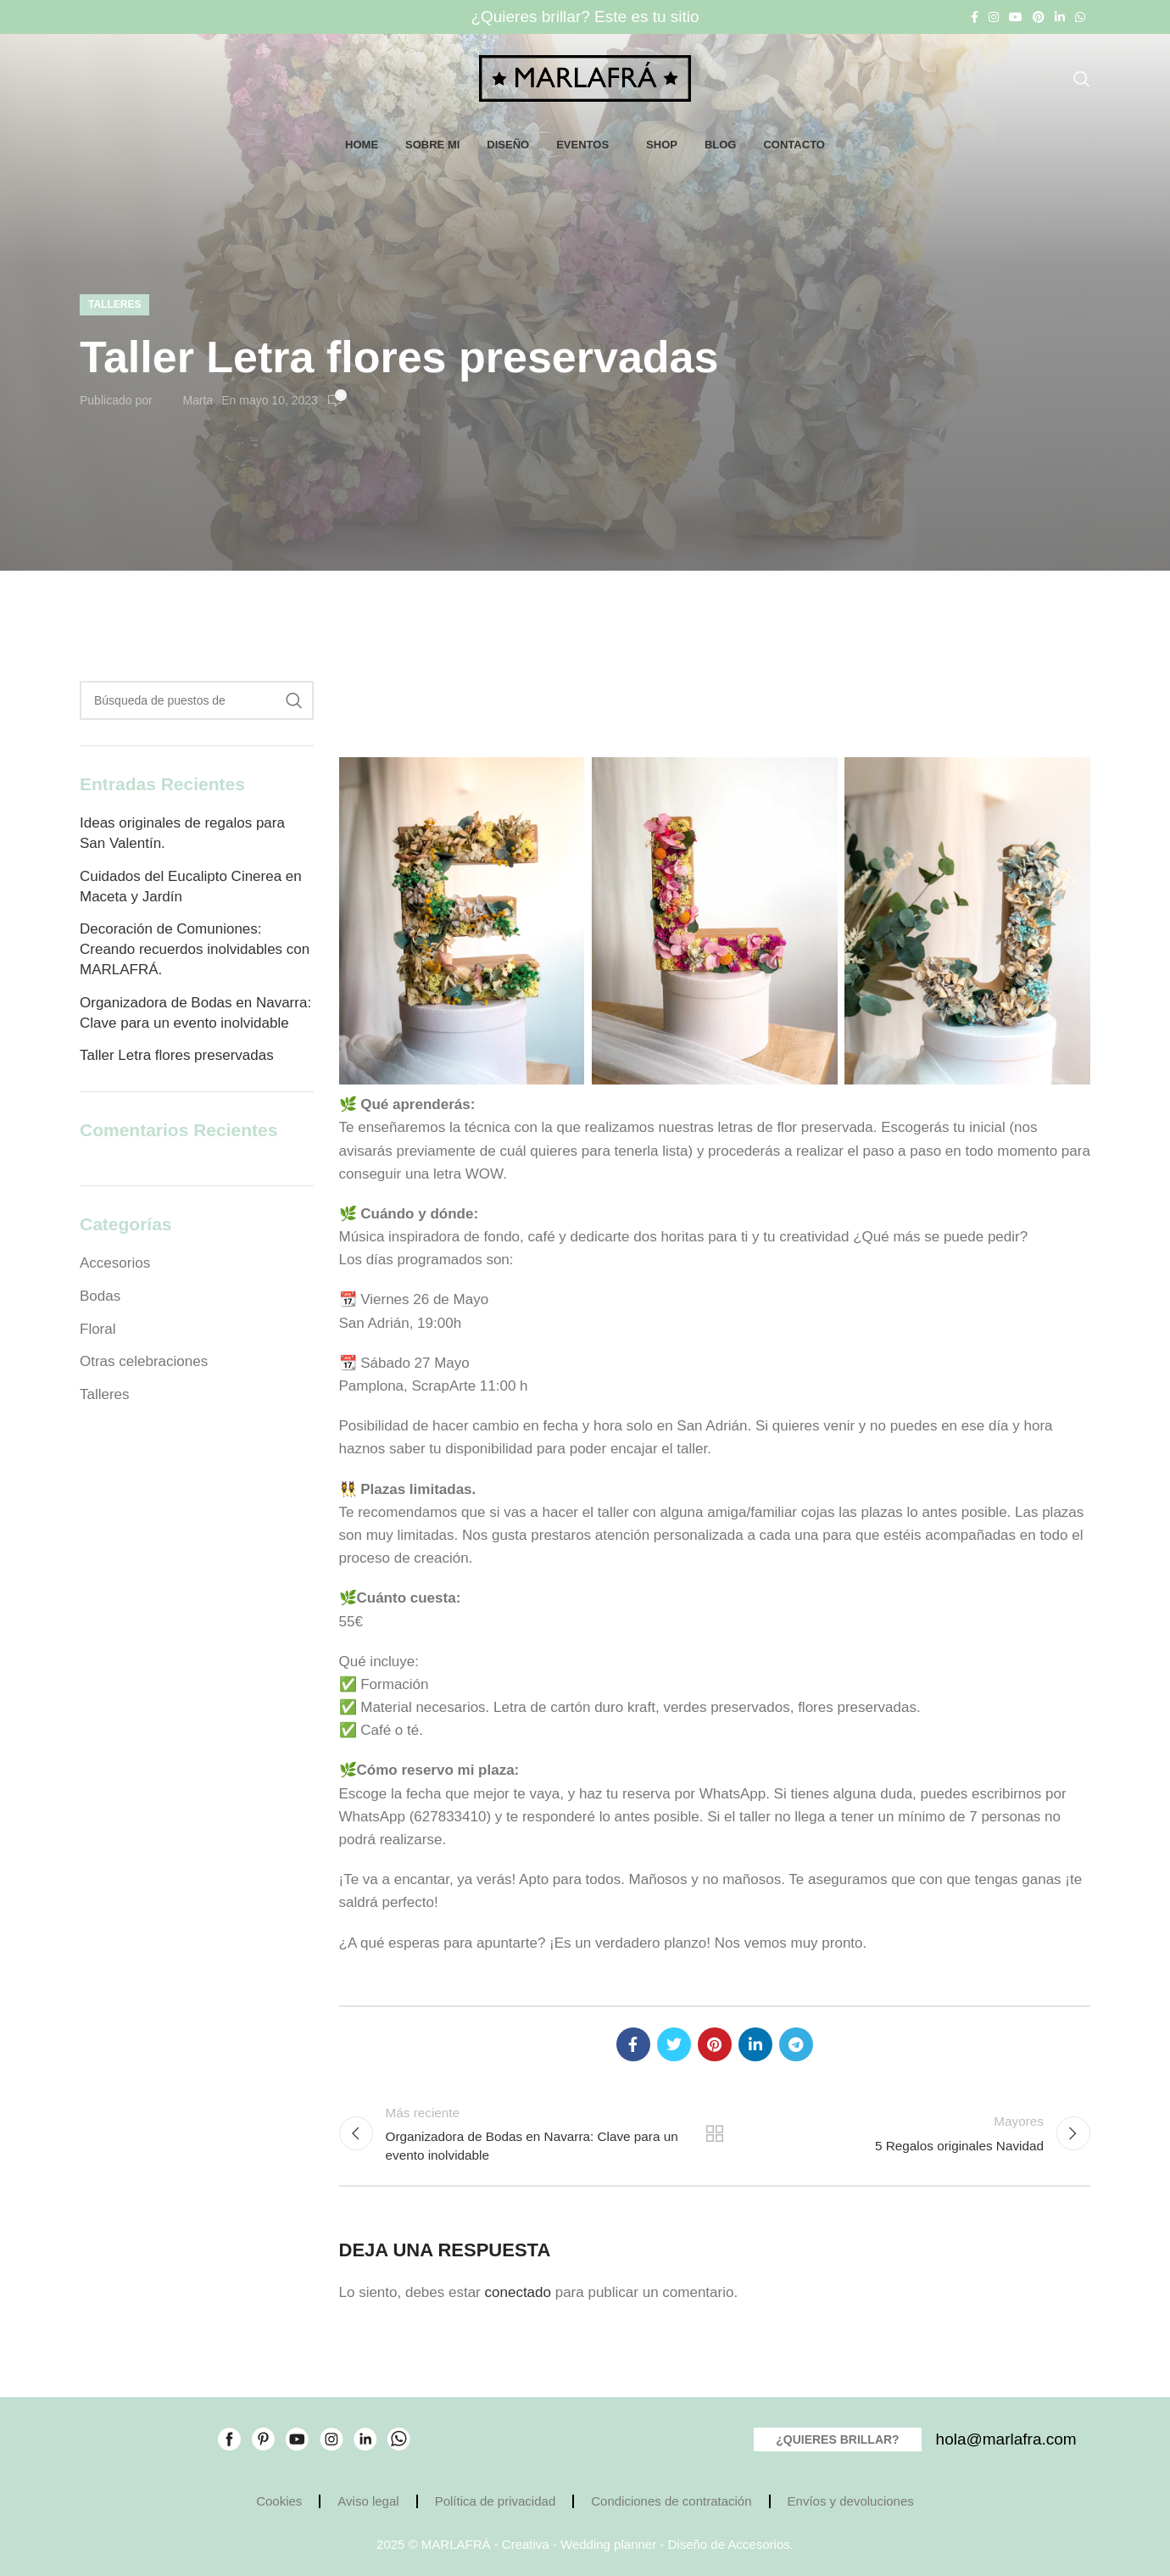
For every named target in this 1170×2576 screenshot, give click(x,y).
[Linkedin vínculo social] (1060, 17)
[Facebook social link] (974, 17)
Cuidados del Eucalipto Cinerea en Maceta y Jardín (191, 886)
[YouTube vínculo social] (1016, 17)
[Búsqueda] (1082, 79)
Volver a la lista (715, 2133)
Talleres (114, 304)
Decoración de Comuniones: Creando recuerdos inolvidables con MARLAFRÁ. (194, 949)
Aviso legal (367, 2501)
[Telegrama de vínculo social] (796, 2044)
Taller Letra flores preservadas (177, 1055)
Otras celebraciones (144, 1361)
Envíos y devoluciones (851, 2501)
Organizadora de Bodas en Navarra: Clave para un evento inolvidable (195, 1013)
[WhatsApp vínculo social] (1080, 17)
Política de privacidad (495, 2501)
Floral (98, 1329)
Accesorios (115, 1263)
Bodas (100, 1296)
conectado (518, 2292)
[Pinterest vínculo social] (1039, 17)
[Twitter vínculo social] (674, 2044)
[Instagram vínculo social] (993, 17)
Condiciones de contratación (671, 2501)
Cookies (279, 2501)
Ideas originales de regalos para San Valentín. (182, 833)
